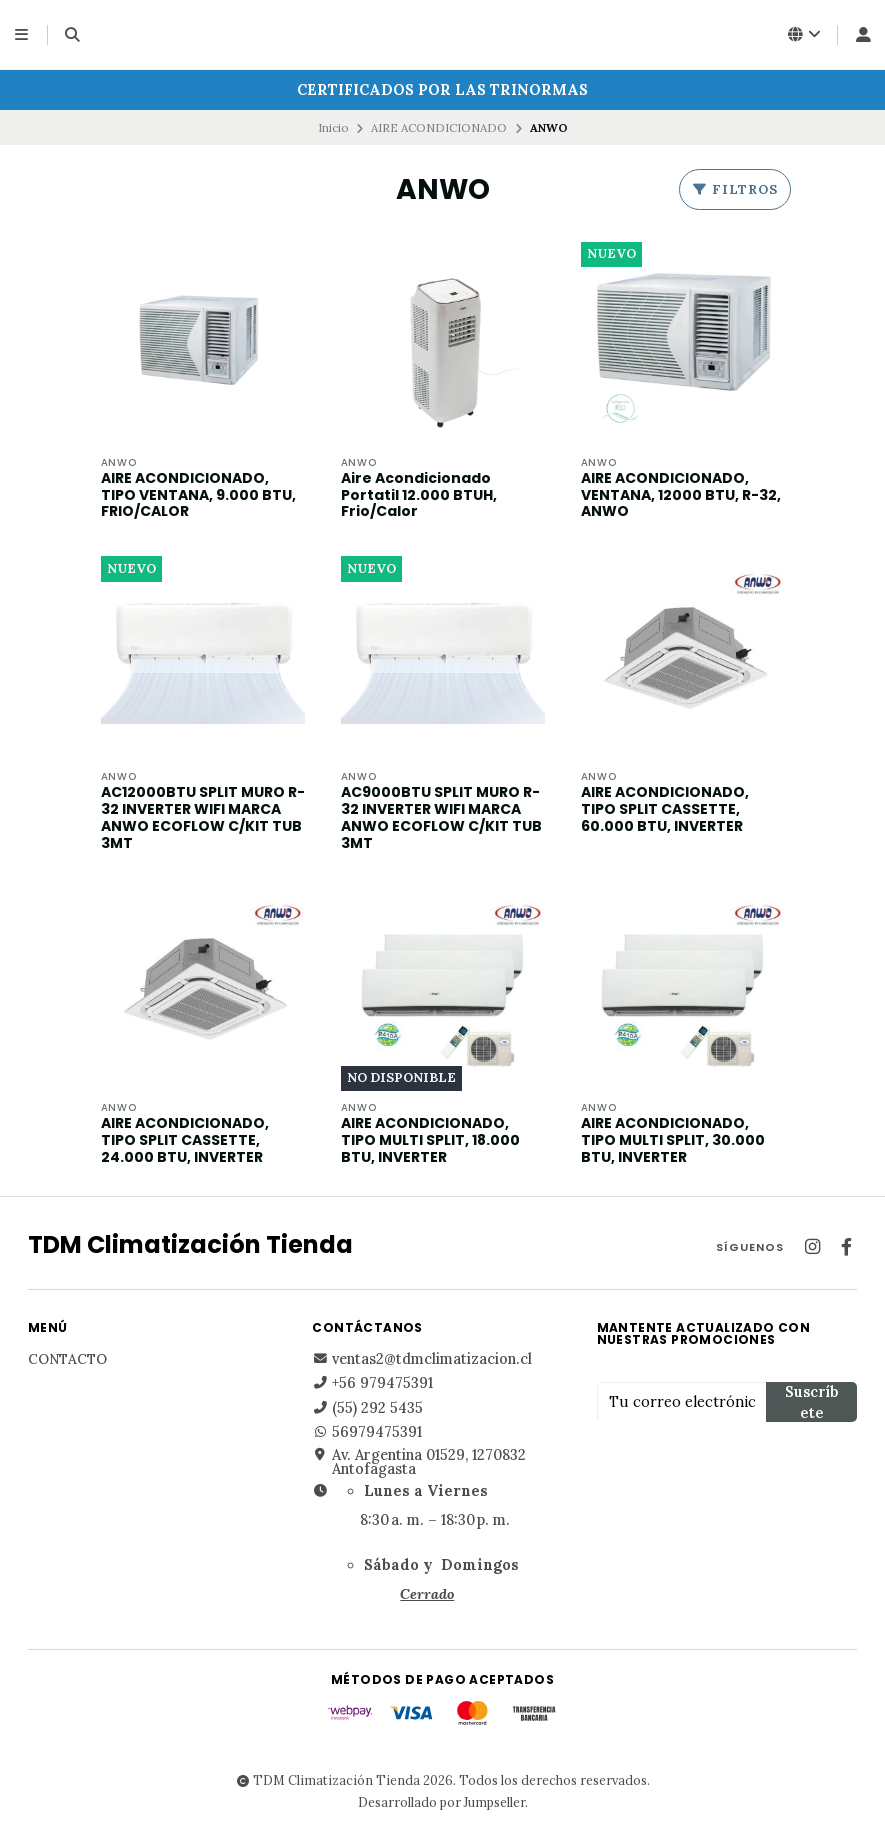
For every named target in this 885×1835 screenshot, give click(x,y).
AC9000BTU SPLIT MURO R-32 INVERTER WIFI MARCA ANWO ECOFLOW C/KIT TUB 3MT (441, 818)
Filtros (735, 189)
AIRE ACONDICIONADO (439, 127)
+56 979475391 (372, 1384)
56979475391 (367, 1433)
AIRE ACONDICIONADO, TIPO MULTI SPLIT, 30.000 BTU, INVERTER (673, 1141)
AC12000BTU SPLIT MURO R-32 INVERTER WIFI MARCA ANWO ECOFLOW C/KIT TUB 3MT (203, 818)
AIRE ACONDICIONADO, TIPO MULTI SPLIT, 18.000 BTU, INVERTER (430, 1141)
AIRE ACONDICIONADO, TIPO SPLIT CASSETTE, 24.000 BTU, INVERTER (185, 1141)
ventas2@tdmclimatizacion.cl (422, 1360)
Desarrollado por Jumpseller (441, 1803)
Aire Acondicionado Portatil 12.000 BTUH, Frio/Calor (419, 495)
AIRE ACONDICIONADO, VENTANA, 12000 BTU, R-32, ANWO (681, 495)
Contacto (67, 1361)
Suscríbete (811, 1403)
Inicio (333, 127)
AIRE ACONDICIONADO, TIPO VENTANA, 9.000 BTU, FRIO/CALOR (198, 495)
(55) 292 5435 (367, 1408)
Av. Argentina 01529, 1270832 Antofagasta (419, 1462)
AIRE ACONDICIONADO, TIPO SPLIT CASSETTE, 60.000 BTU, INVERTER (665, 809)
